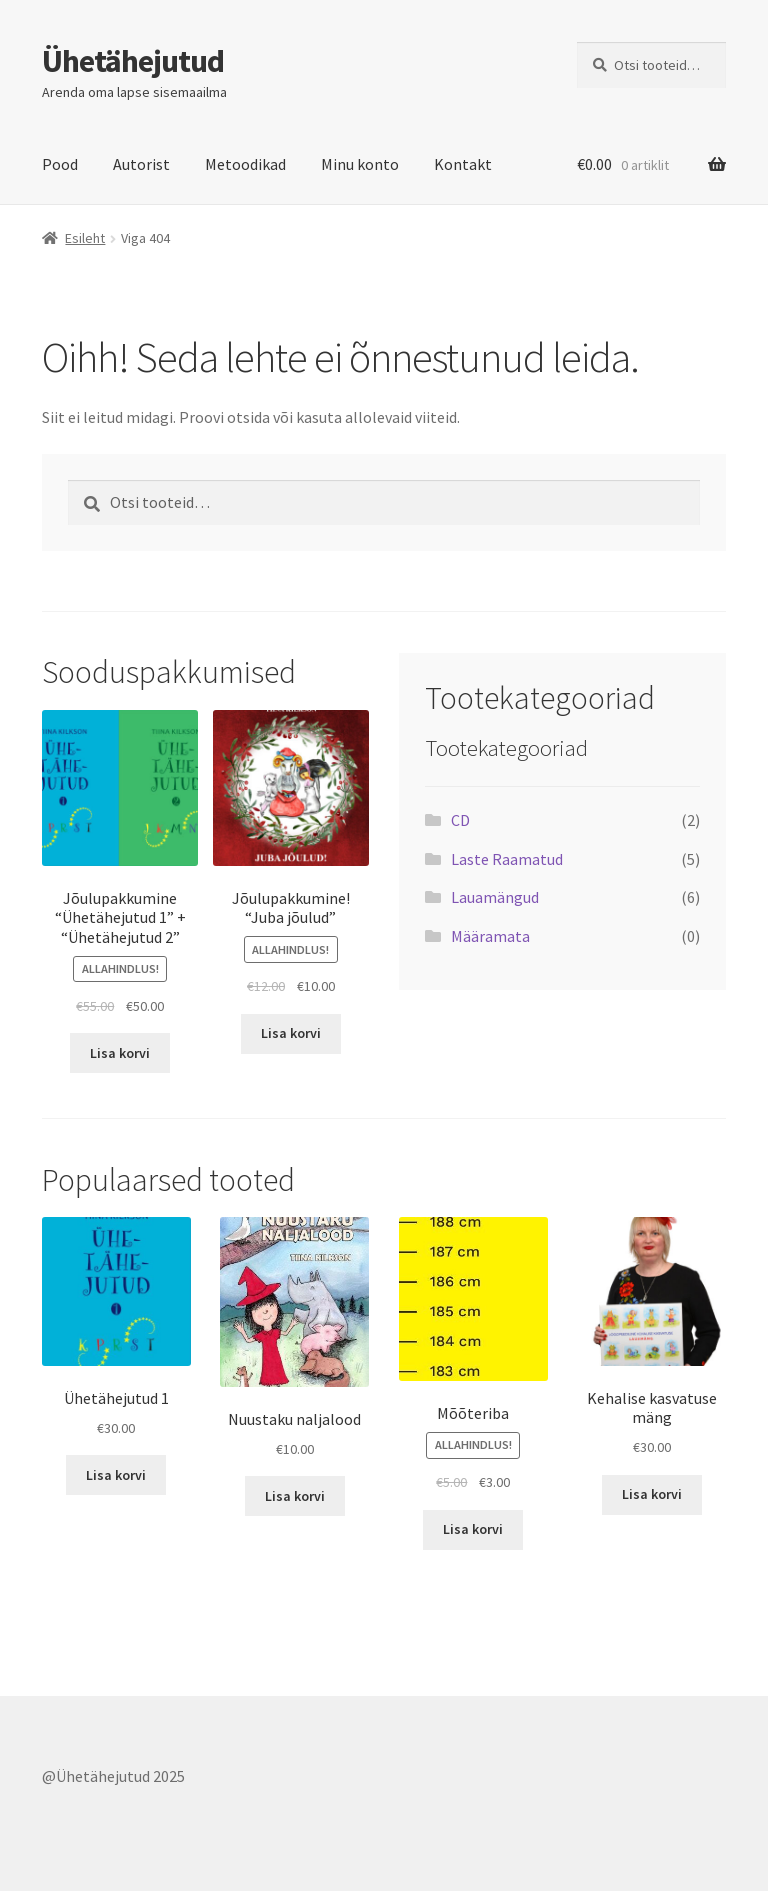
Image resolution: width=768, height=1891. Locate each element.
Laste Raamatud (507, 859)
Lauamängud (495, 897)
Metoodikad (245, 164)
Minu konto (360, 164)
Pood (60, 164)
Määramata (490, 936)
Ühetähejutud (133, 61)
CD (460, 820)
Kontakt (463, 164)
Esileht (85, 238)
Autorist (141, 164)
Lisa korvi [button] (120, 1053)
